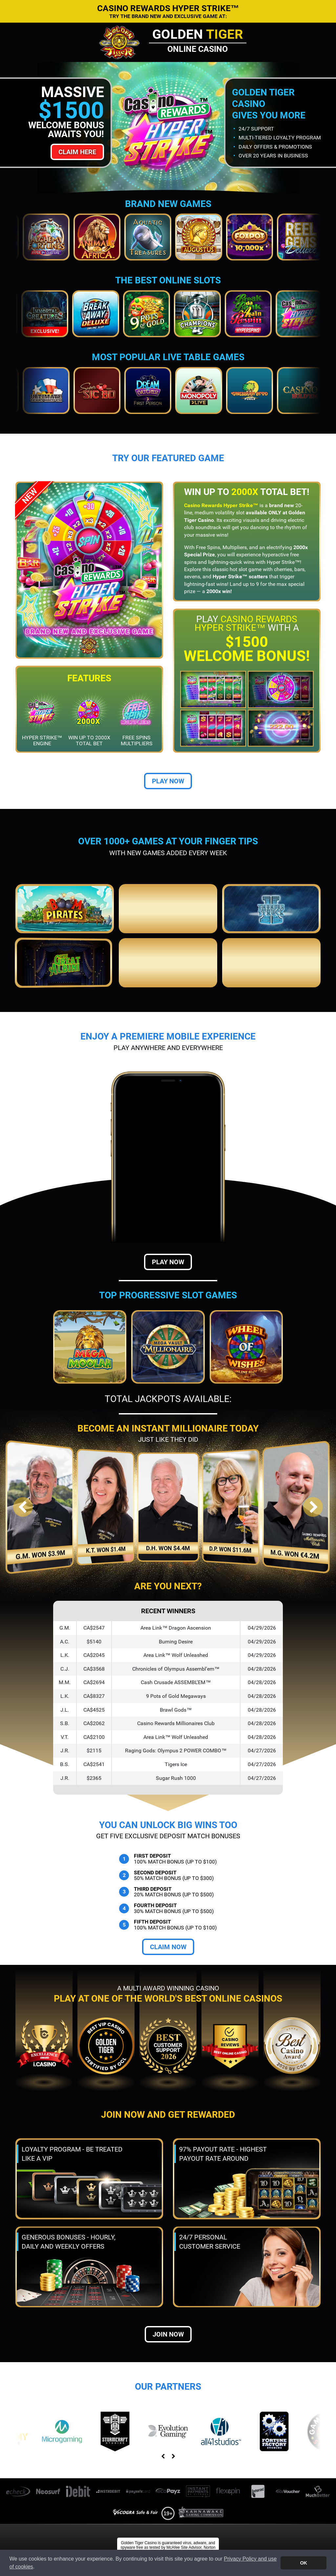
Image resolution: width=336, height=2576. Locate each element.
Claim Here (77, 152)
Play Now (168, 781)
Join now (168, 2334)
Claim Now (168, 1947)
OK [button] (303, 2563)
